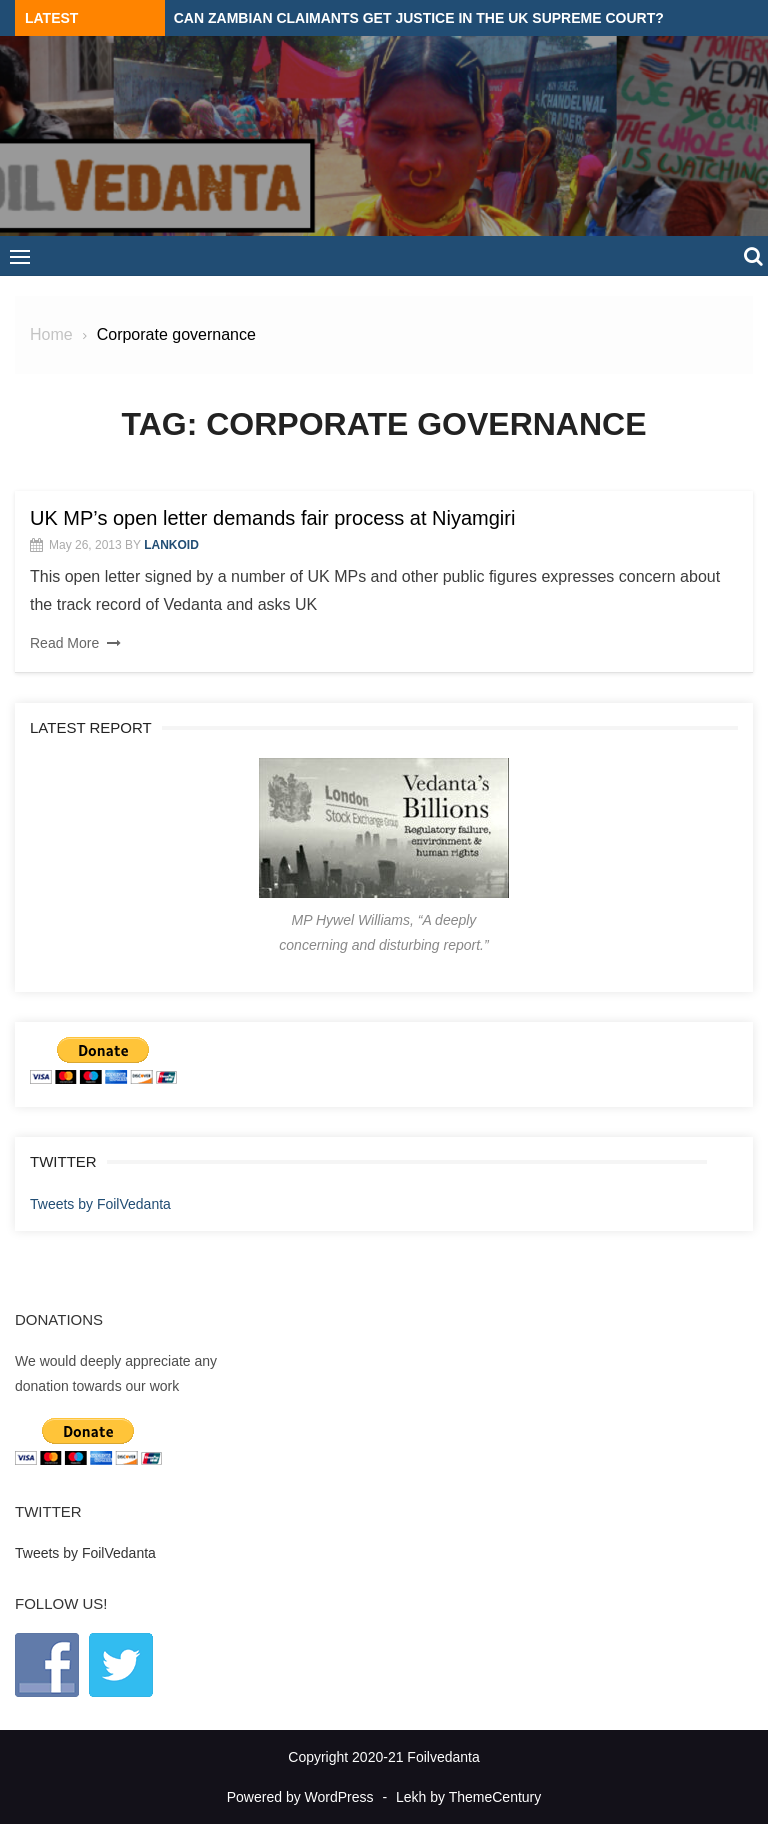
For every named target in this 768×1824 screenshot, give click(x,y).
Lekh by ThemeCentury (468, 1797)
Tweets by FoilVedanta (100, 1204)
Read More (64, 643)
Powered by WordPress (300, 1797)
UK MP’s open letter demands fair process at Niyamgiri (272, 518)
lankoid (171, 545)
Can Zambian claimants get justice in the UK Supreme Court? (419, 18)
